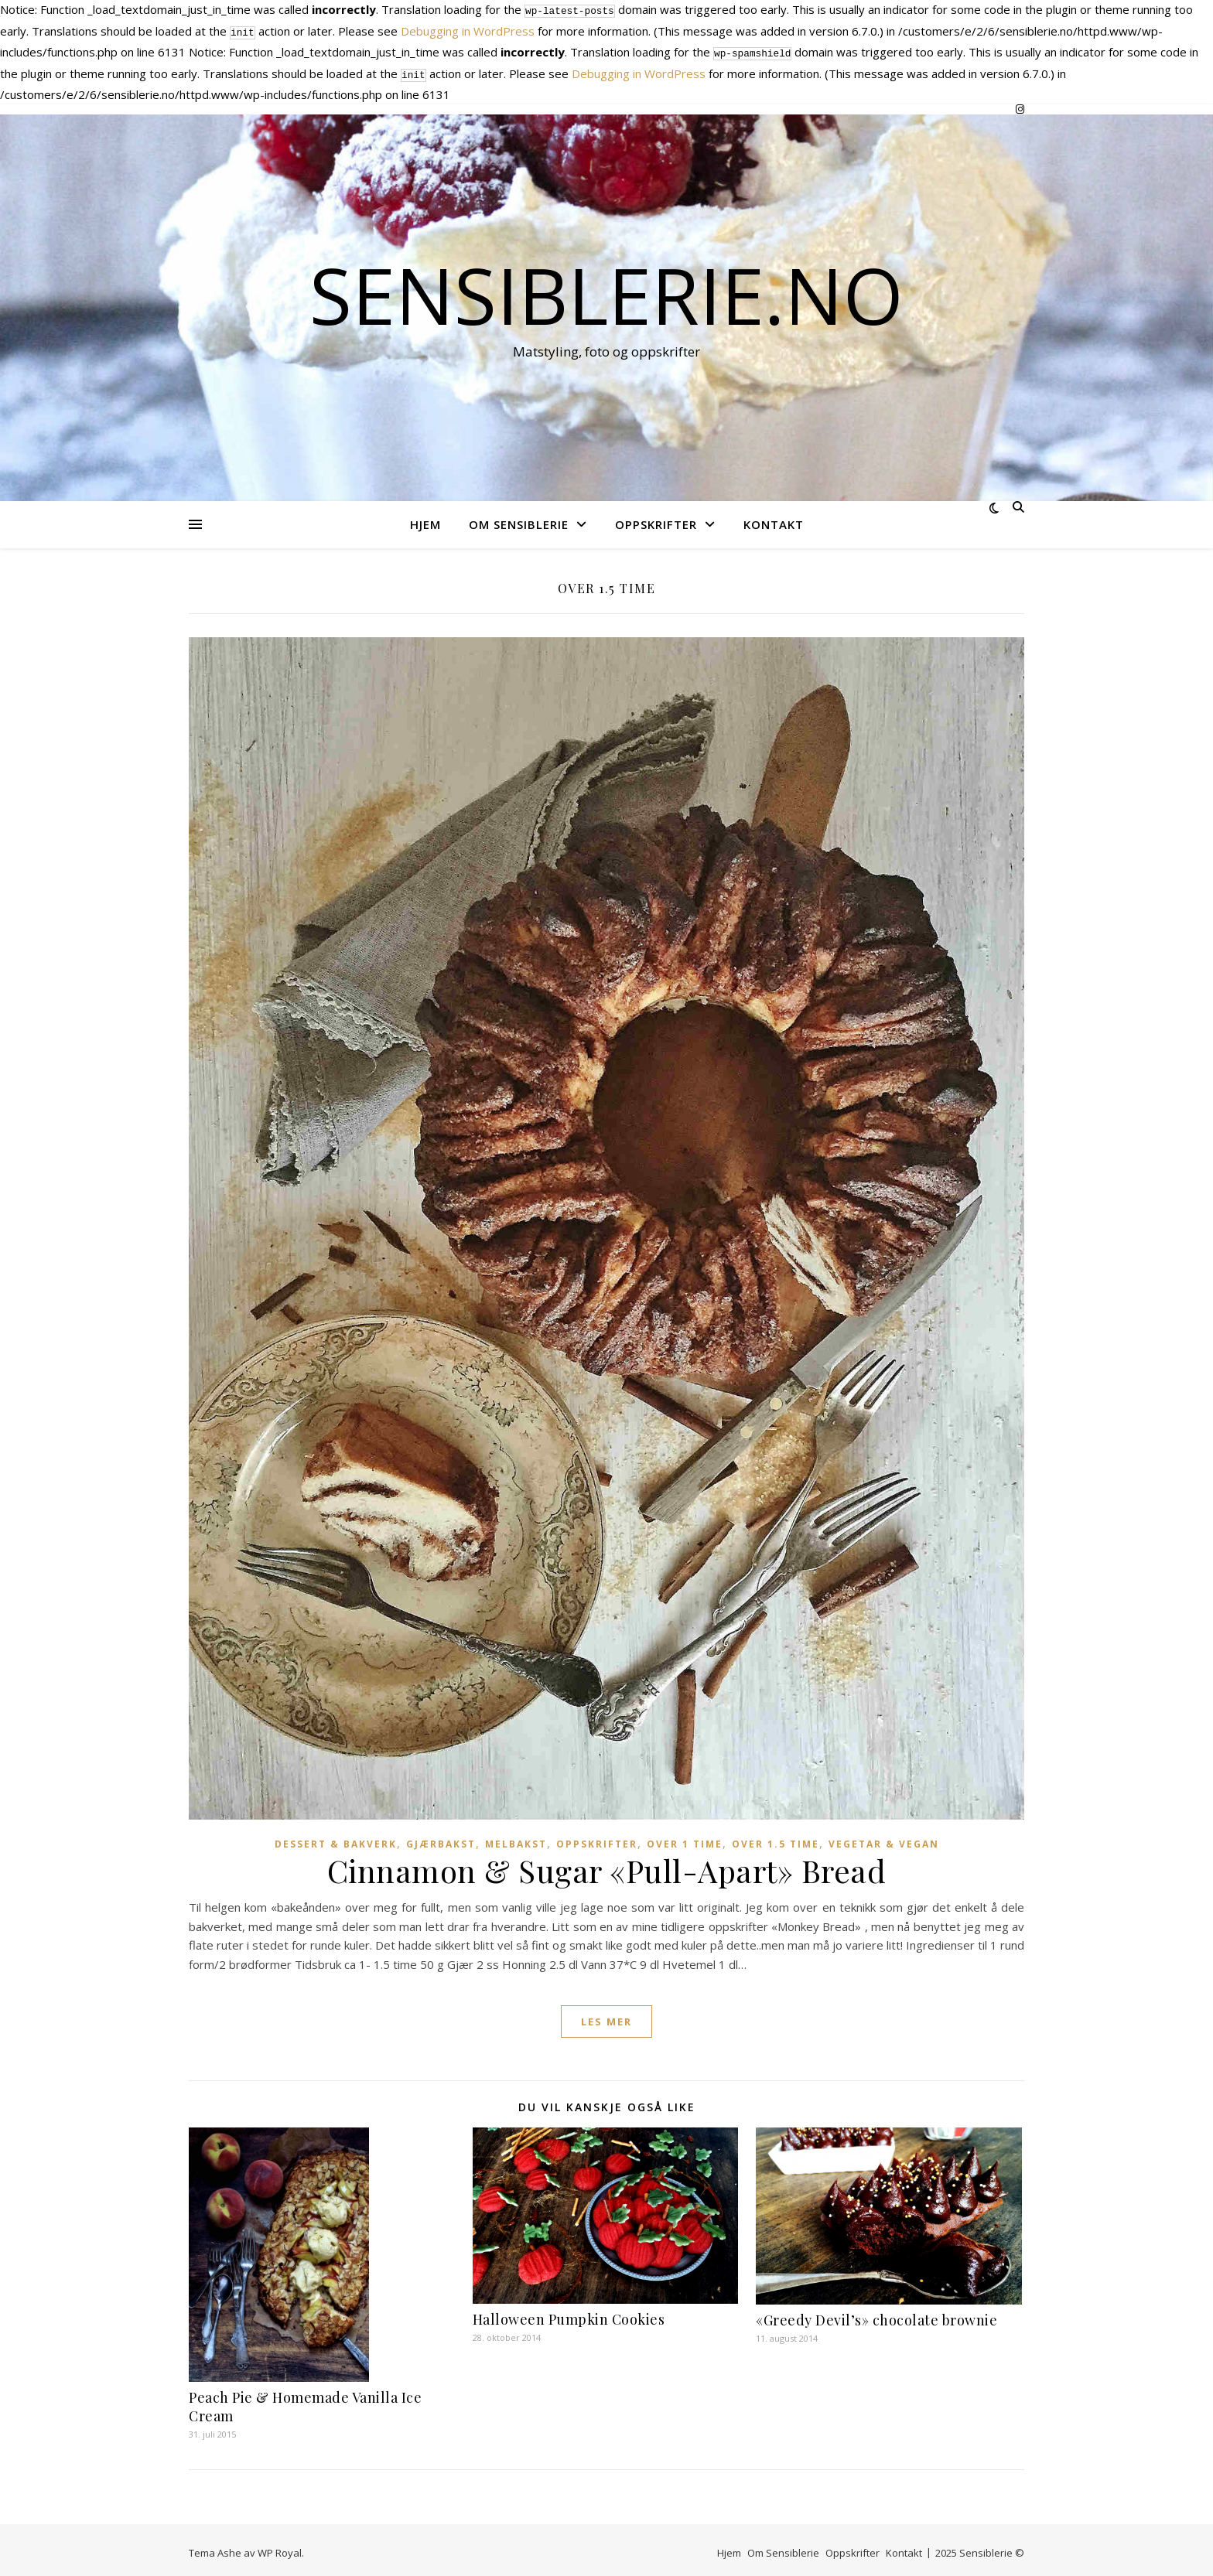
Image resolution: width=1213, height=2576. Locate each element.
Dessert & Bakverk (336, 1837)
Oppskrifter (656, 518)
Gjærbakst (441, 1837)
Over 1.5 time (775, 1837)
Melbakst (516, 1837)
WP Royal (280, 2547)
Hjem (425, 518)
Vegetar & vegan (884, 1837)
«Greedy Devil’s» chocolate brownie (876, 2314)
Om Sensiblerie (519, 518)
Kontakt (773, 518)
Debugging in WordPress (468, 29)
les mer (606, 2015)
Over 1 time (685, 1837)
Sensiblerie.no (606, 288)
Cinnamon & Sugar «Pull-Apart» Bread (607, 1864)
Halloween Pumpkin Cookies (569, 2313)
